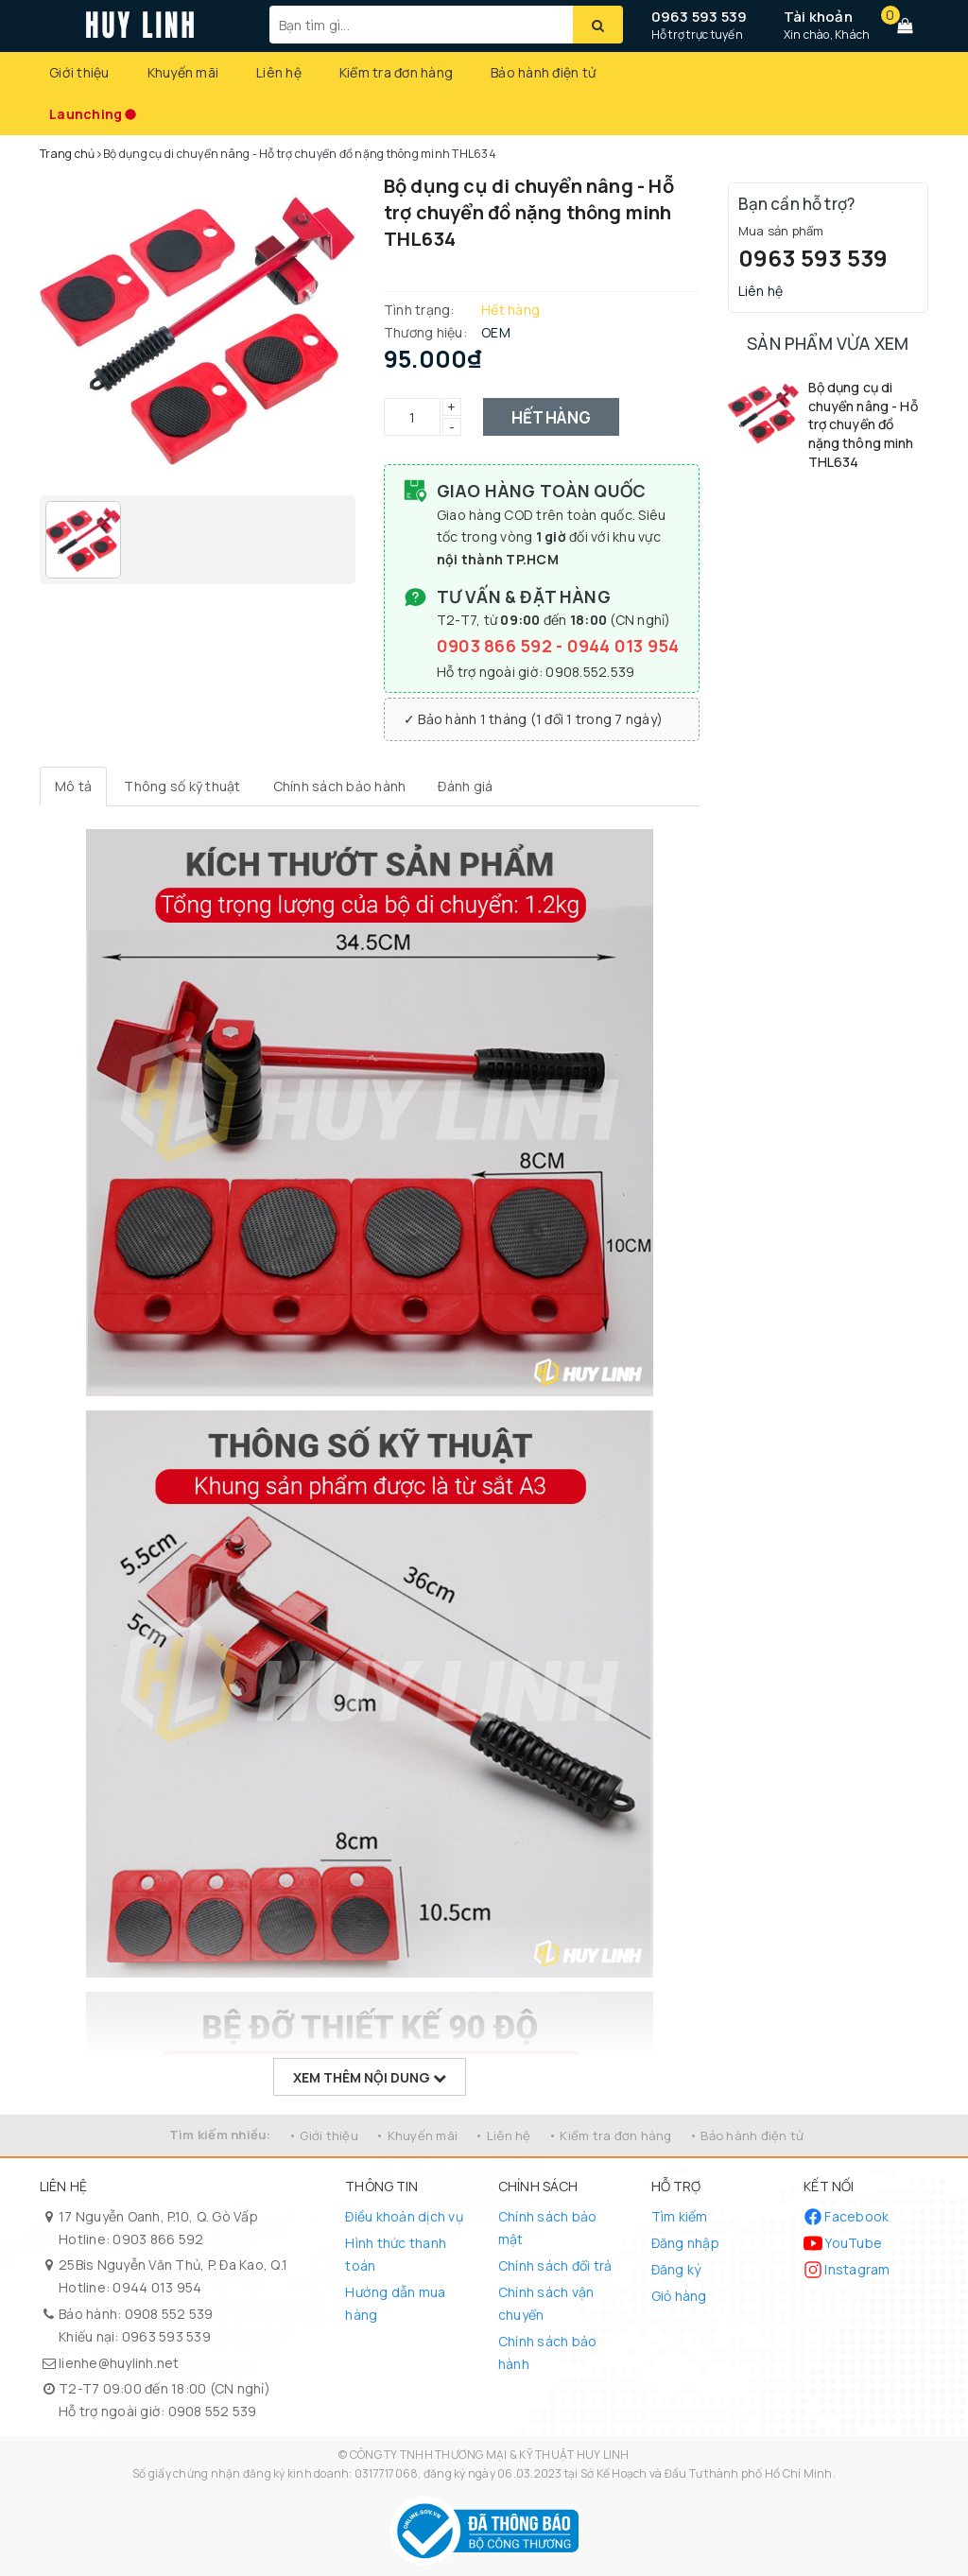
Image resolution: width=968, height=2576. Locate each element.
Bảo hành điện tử (543, 72)
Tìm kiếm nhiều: (220, 2134)
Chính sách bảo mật (547, 2227)
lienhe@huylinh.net (119, 2363)
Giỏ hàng (679, 2296)
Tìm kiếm (679, 2216)
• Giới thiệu (323, 2135)
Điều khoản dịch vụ (404, 2216)
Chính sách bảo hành (547, 2352)
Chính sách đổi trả (555, 2265)
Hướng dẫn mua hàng (395, 2303)
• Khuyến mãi (416, 2135)
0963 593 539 (699, 16)
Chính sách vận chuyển (546, 2303)
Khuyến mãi (183, 72)
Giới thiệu (79, 72)
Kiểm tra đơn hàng (396, 72)
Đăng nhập (685, 2243)
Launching (85, 114)
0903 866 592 (496, 645)
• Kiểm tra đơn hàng (610, 2135)
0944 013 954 (623, 645)
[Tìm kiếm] (598, 24)
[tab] (73, 786)
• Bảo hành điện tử (746, 2135)
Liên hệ (279, 72)
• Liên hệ (502, 2135)
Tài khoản (818, 16)
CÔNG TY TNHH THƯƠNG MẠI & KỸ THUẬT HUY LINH (490, 2454)
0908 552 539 (169, 2314)
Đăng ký (676, 2269)
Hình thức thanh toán (395, 2254)
